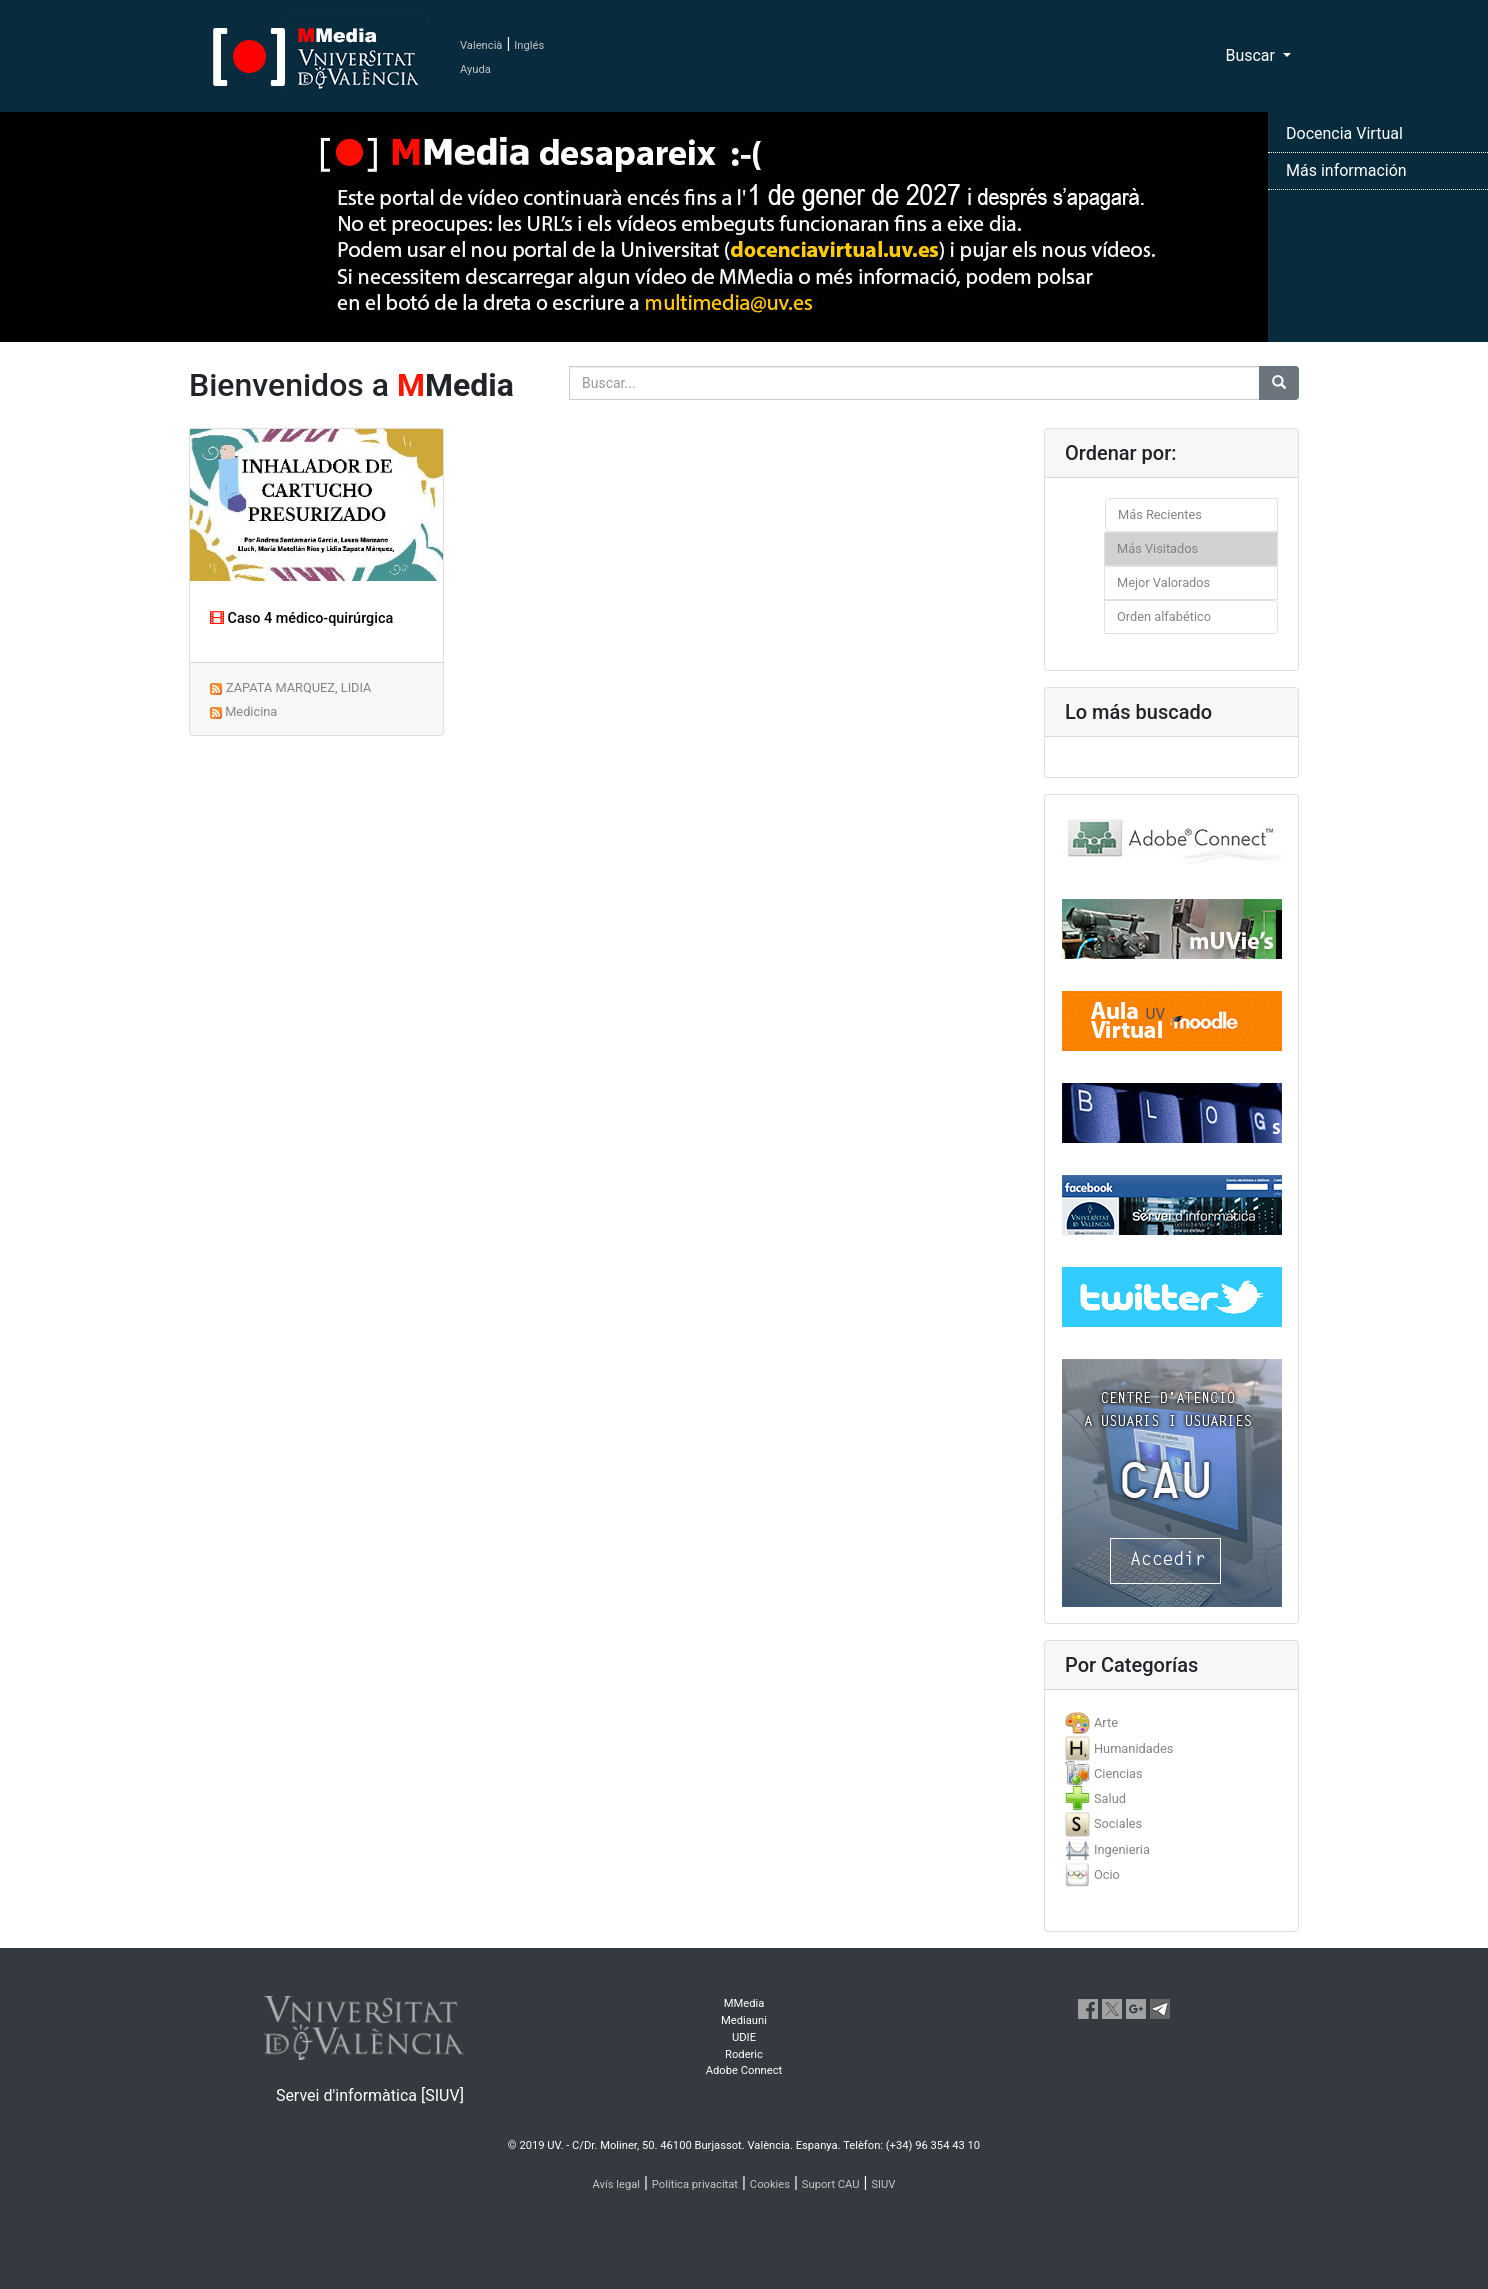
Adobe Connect (744, 2070)
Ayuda (475, 69)
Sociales (1118, 1823)
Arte (1106, 1722)
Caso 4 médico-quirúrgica (301, 618)
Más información (1346, 170)
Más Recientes (1160, 514)
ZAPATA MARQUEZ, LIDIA (298, 687)
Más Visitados (1157, 548)
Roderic (744, 2054)
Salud (1110, 1798)
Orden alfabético (1164, 616)
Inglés (529, 45)
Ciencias (1118, 1773)
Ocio (1107, 1874)
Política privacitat (695, 2184)
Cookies (770, 2184)
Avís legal (617, 2184)
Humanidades (1133, 1748)
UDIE (744, 2037)
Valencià (481, 45)
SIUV (883, 2184)
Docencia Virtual (1344, 133)
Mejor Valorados (1163, 582)
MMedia (744, 2003)
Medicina (251, 711)
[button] (111, 1144)
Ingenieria (1122, 1849)
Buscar (1252, 55)
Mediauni (744, 2020)
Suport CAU (831, 2184)
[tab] (1171, 1722)
